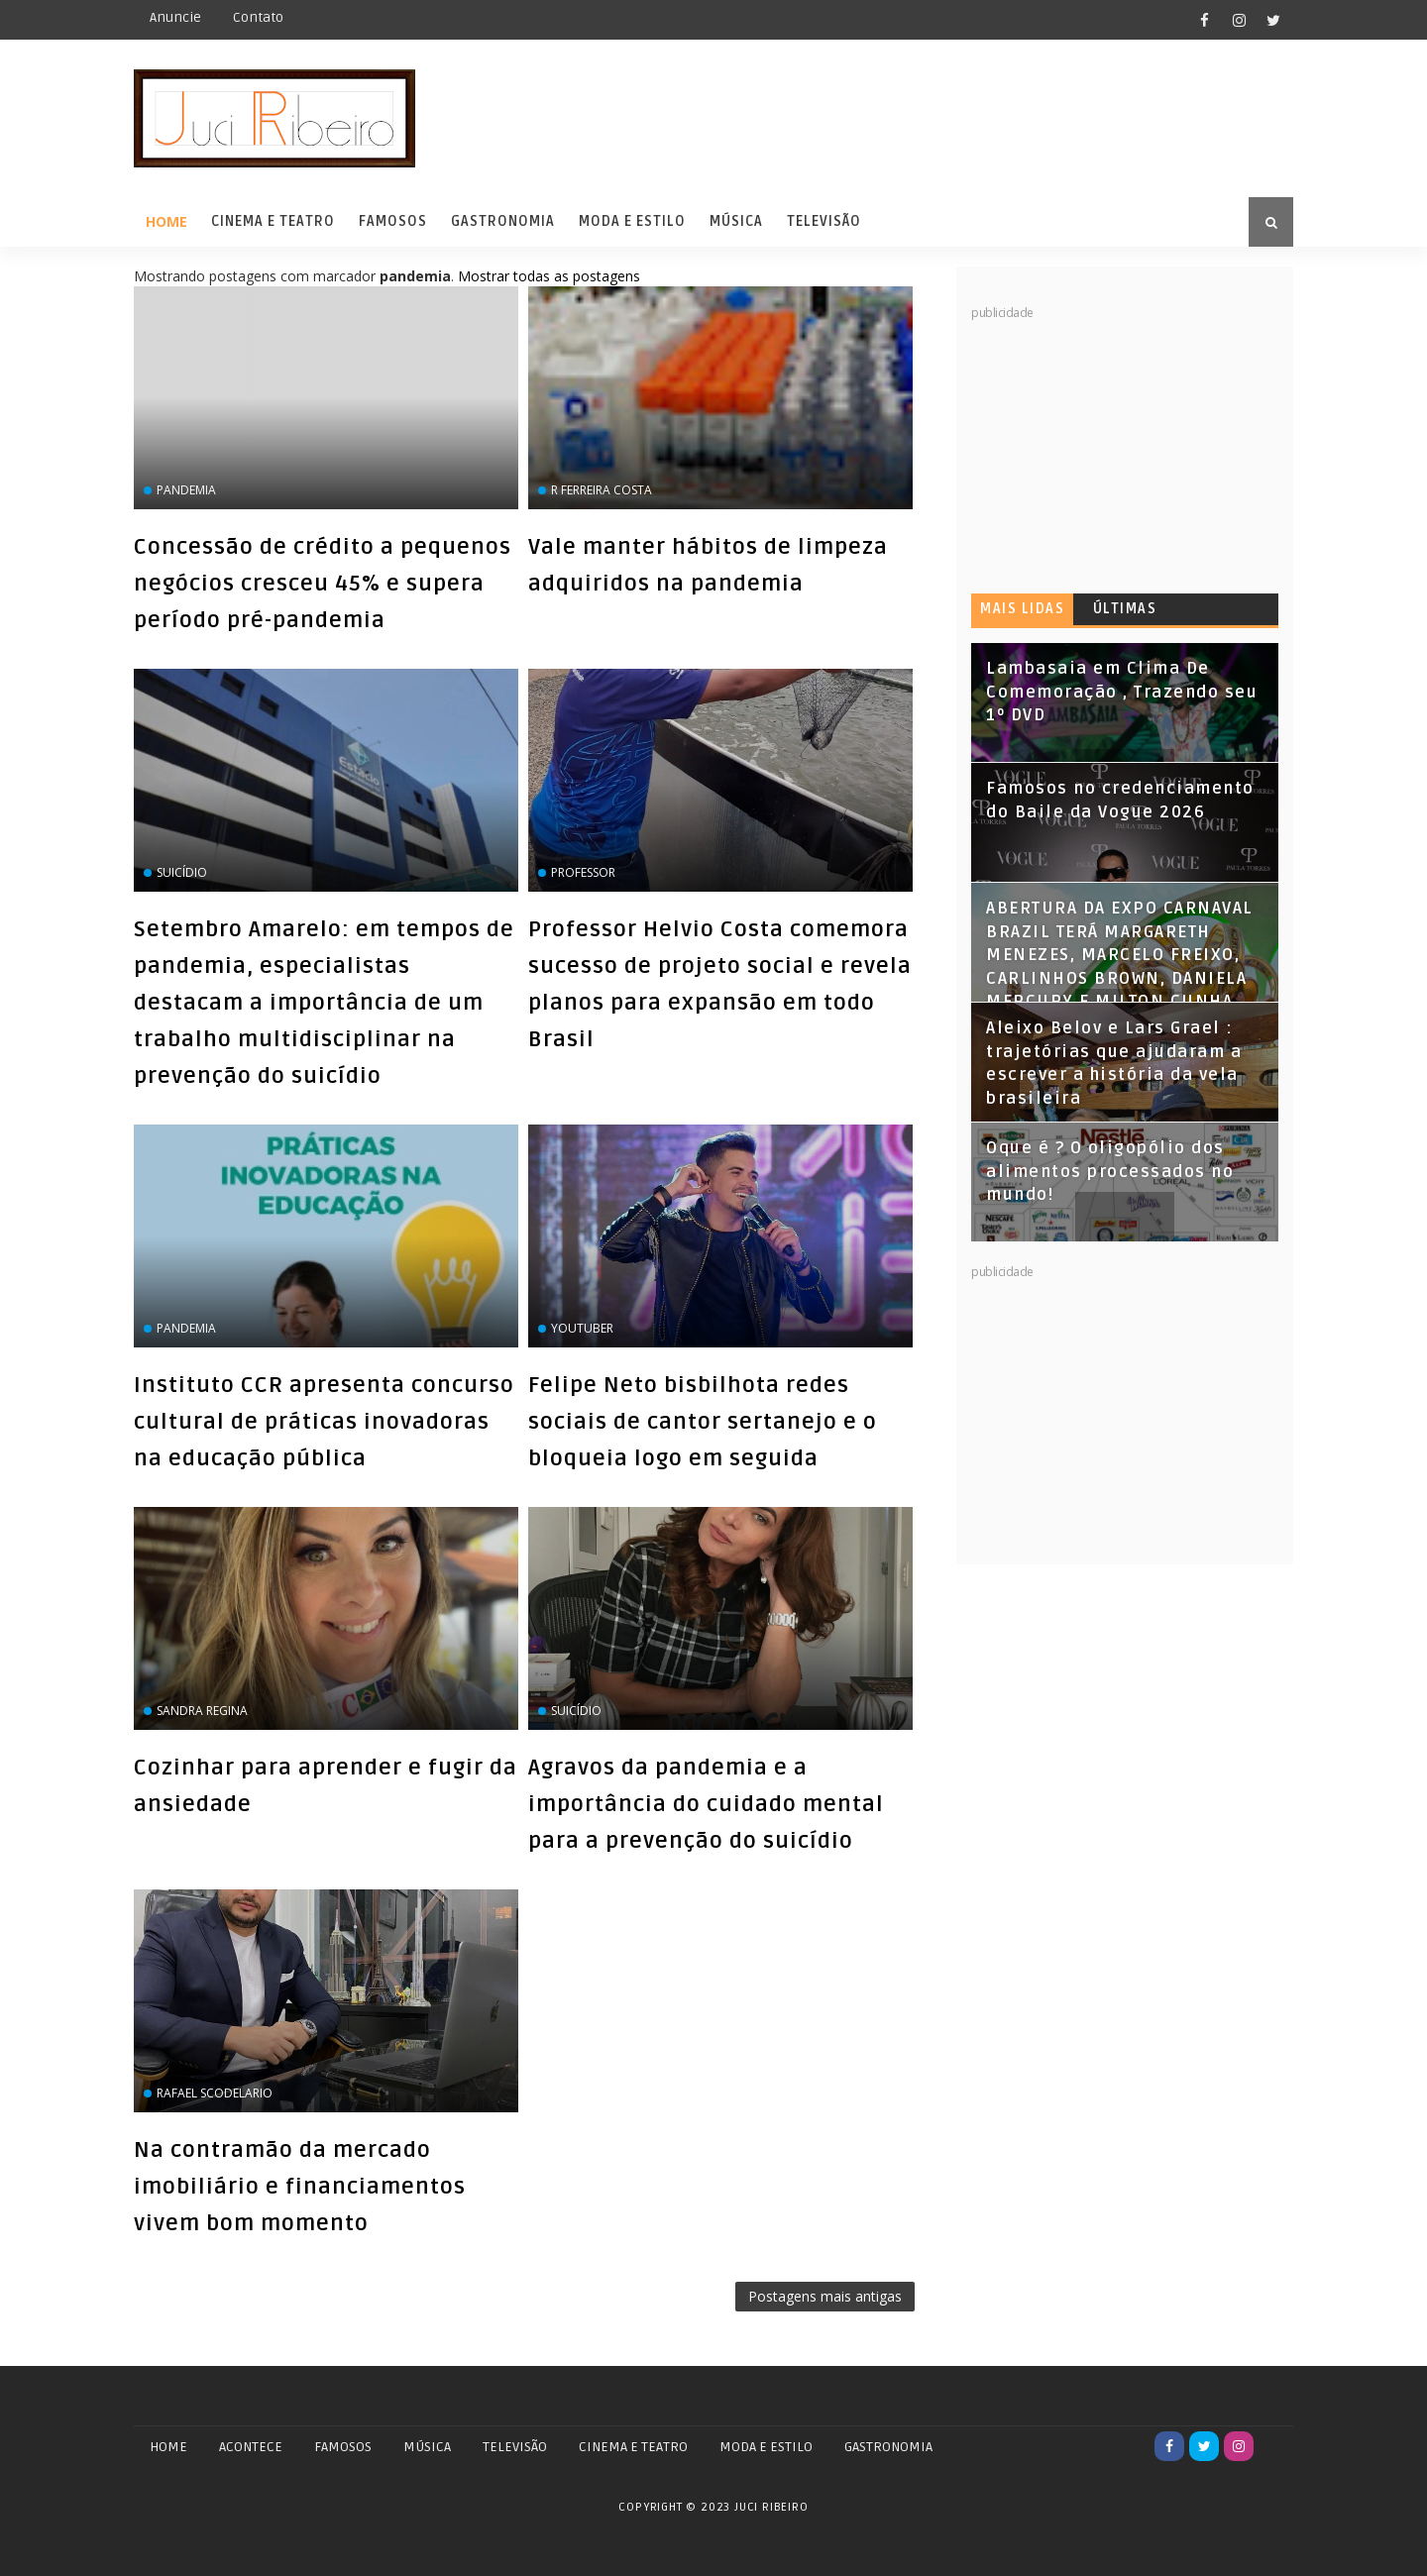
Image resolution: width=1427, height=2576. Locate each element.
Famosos (393, 221)
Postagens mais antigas (825, 2296)
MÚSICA (427, 2446)
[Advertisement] (1119, 446)
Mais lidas (1022, 608)
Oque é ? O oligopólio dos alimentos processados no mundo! (1110, 1171)
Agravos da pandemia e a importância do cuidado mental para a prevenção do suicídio (706, 1804)
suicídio (182, 872)
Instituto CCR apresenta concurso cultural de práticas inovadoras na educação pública (324, 1421)
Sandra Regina (202, 1710)
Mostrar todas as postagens (549, 276)
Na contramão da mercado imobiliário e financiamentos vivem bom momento (300, 2186)
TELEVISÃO (515, 2446)
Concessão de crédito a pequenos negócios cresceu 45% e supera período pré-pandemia (322, 583)
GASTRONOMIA (888, 2446)
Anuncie (175, 17)
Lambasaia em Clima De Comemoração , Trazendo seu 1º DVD (1122, 692)
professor (583, 872)
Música (736, 221)
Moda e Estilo (632, 221)
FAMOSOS (343, 2446)
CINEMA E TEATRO (633, 2446)
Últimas (1125, 608)
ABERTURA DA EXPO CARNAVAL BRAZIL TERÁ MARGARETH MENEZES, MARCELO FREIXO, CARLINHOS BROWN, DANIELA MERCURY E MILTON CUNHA (1120, 955)
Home (166, 221)
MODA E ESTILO (766, 2446)
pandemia (186, 490)
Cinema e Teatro (273, 221)
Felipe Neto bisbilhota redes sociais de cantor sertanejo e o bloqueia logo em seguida (702, 1421)
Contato (258, 17)
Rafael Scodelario (215, 2093)
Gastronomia (503, 221)
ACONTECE (250, 2446)
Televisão (824, 221)
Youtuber (582, 1328)
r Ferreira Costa (601, 490)
